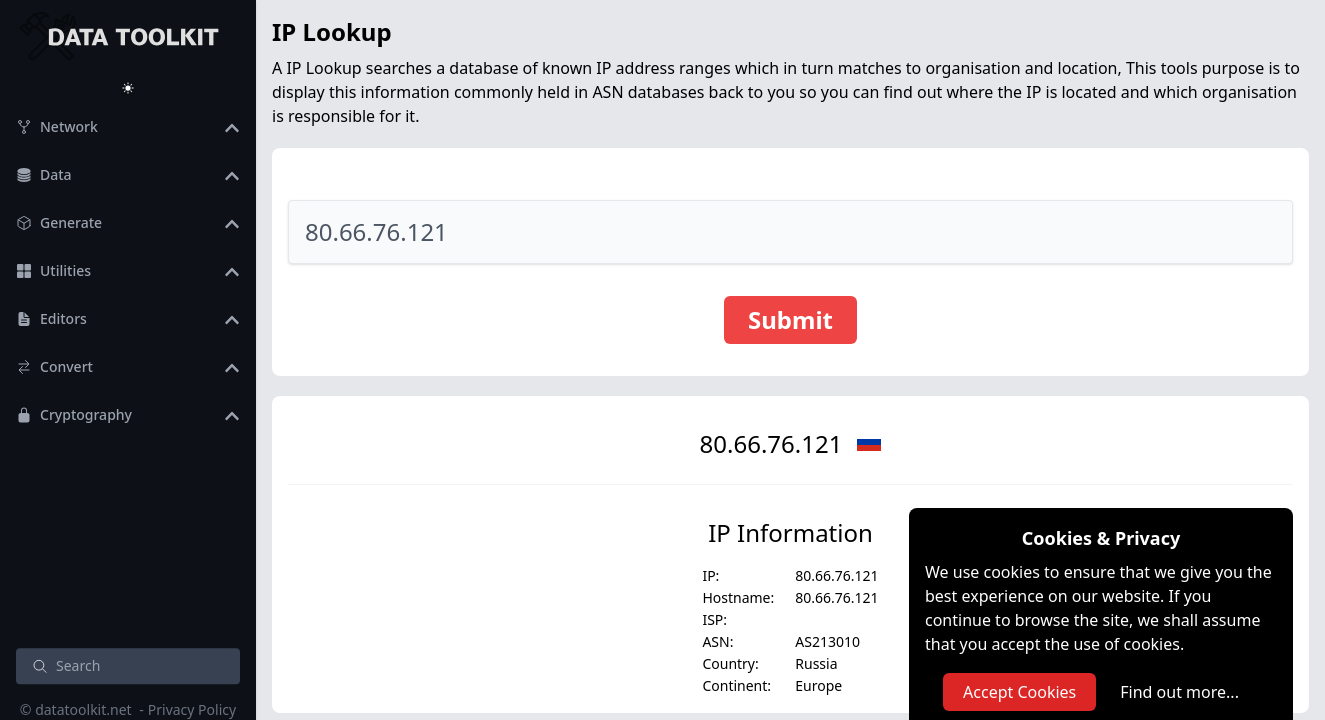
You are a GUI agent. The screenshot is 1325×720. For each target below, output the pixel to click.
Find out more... (1179, 692)
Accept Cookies (1019, 692)
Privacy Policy (192, 709)
